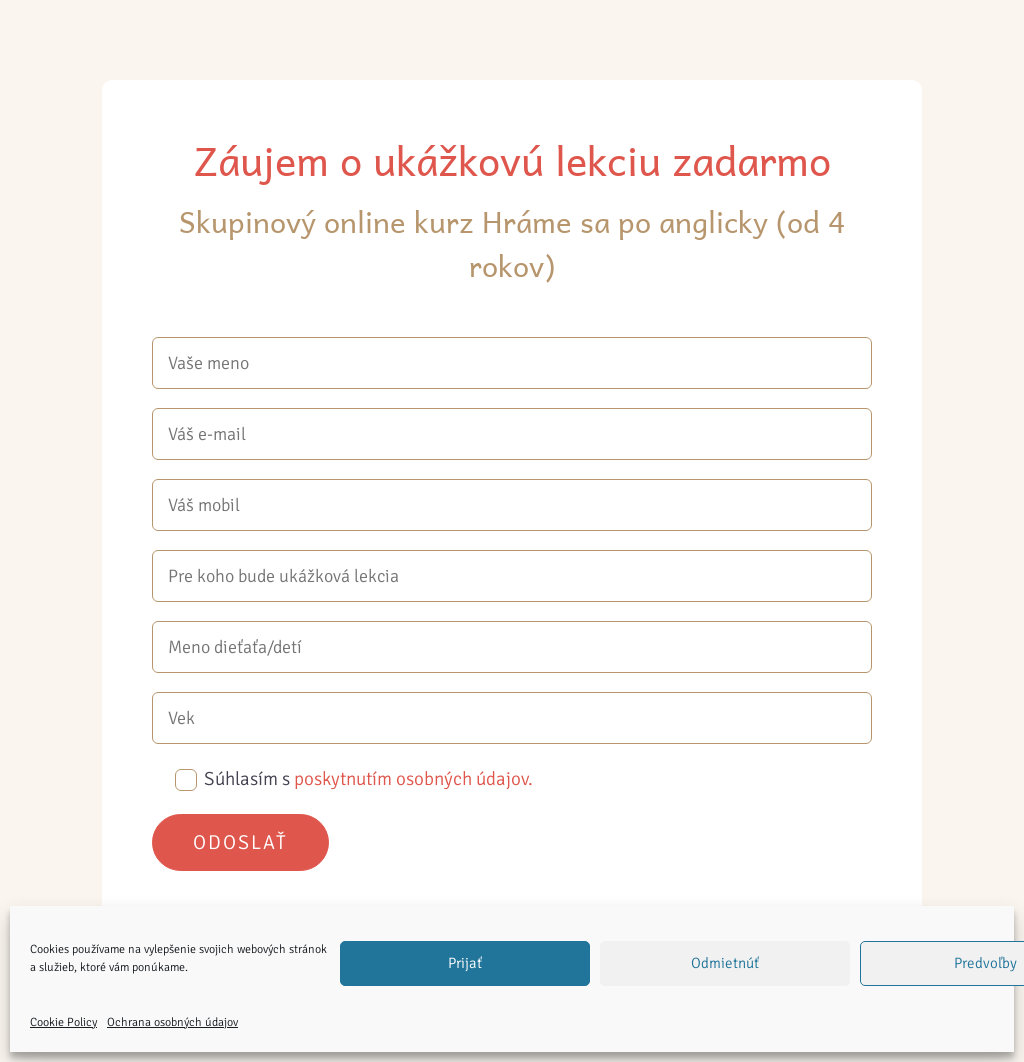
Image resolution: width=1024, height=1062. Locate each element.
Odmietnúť (725, 963)
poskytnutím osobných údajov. (413, 779)
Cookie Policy (63, 1022)
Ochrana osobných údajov (172, 1022)
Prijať (465, 963)
